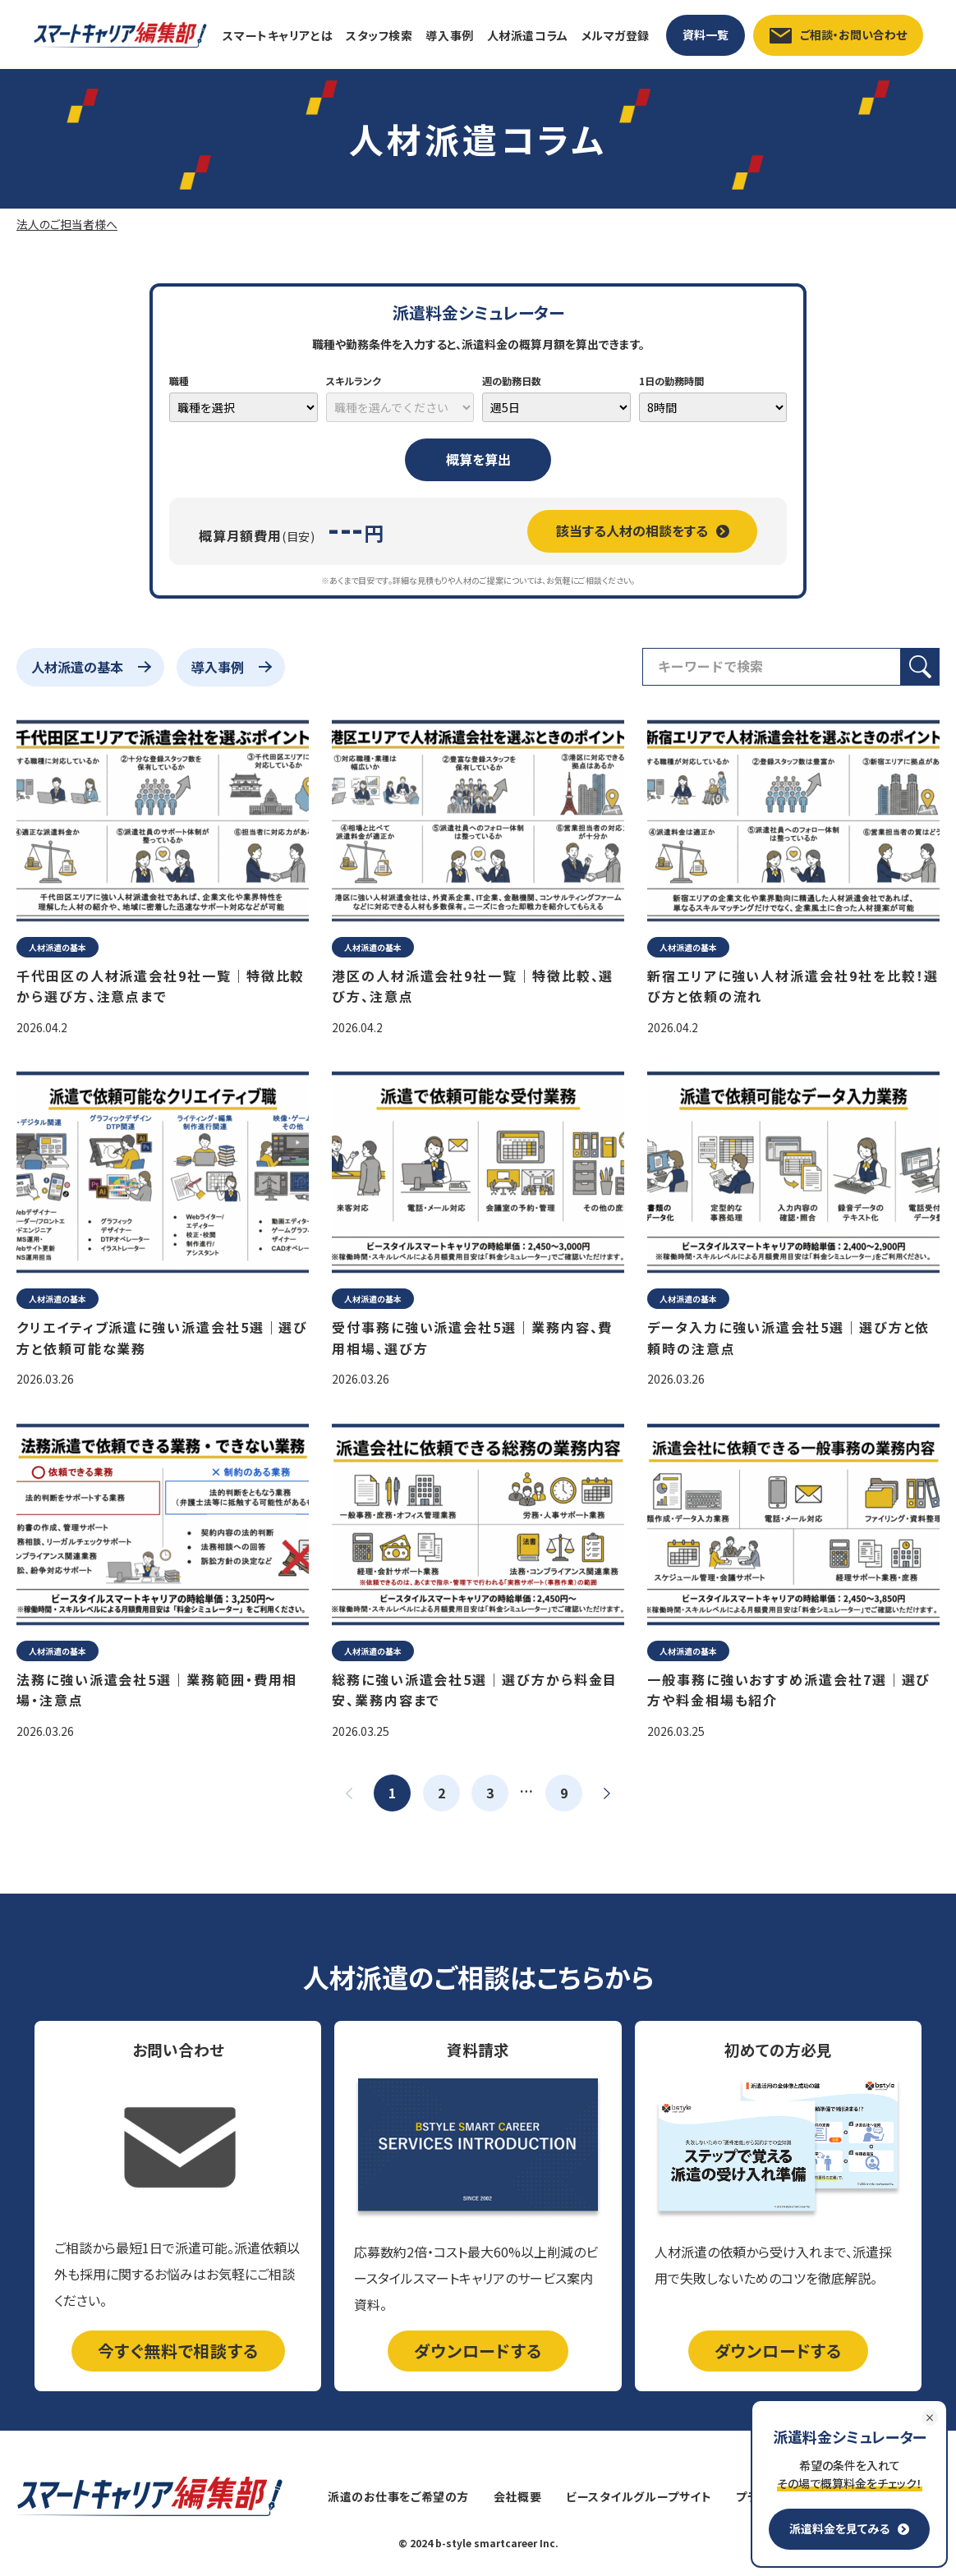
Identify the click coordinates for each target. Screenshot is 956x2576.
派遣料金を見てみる (849, 2528)
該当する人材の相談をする (642, 530)
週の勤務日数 (511, 381)
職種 (179, 381)
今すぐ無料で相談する (178, 2350)
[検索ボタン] (920, 667)
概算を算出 (478, 459)
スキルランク (353, 381)
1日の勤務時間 (671, 381)
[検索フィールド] (771, 667)
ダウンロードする (477, 2350)
